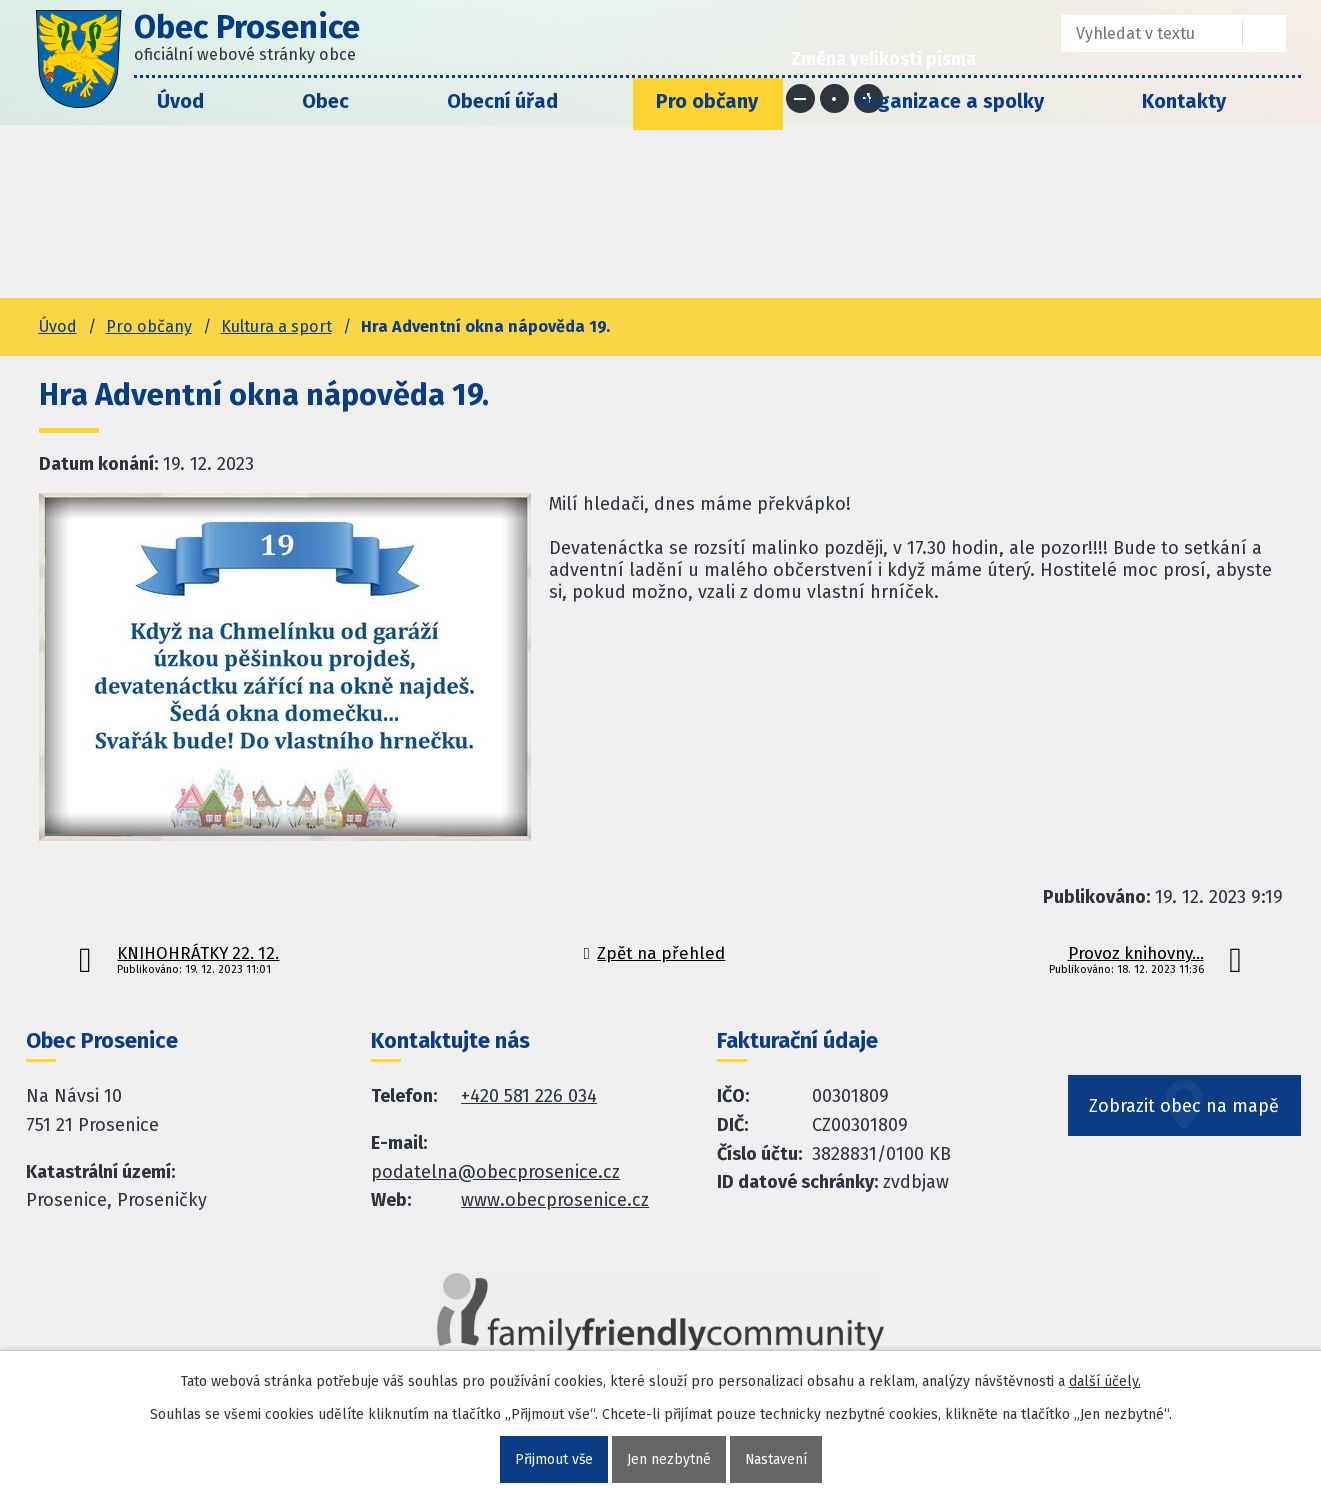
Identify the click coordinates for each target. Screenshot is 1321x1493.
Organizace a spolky (950, 101)
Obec (325, 101)
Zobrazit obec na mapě (1185, 1109)
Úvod (180, 101)
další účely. (1105, 1381)
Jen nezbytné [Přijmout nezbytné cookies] (669, 1459)
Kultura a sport (276, 326)
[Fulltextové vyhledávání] (1137, 33)
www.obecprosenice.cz (555, 1200)
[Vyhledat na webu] (1264, 33)
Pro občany (707, 101)
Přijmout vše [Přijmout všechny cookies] (553, 1459)
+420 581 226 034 (529, 1096)
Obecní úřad (502, 101)
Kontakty (1184, 101)
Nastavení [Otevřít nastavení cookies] (776, 1459)
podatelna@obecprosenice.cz (495, 1172)
